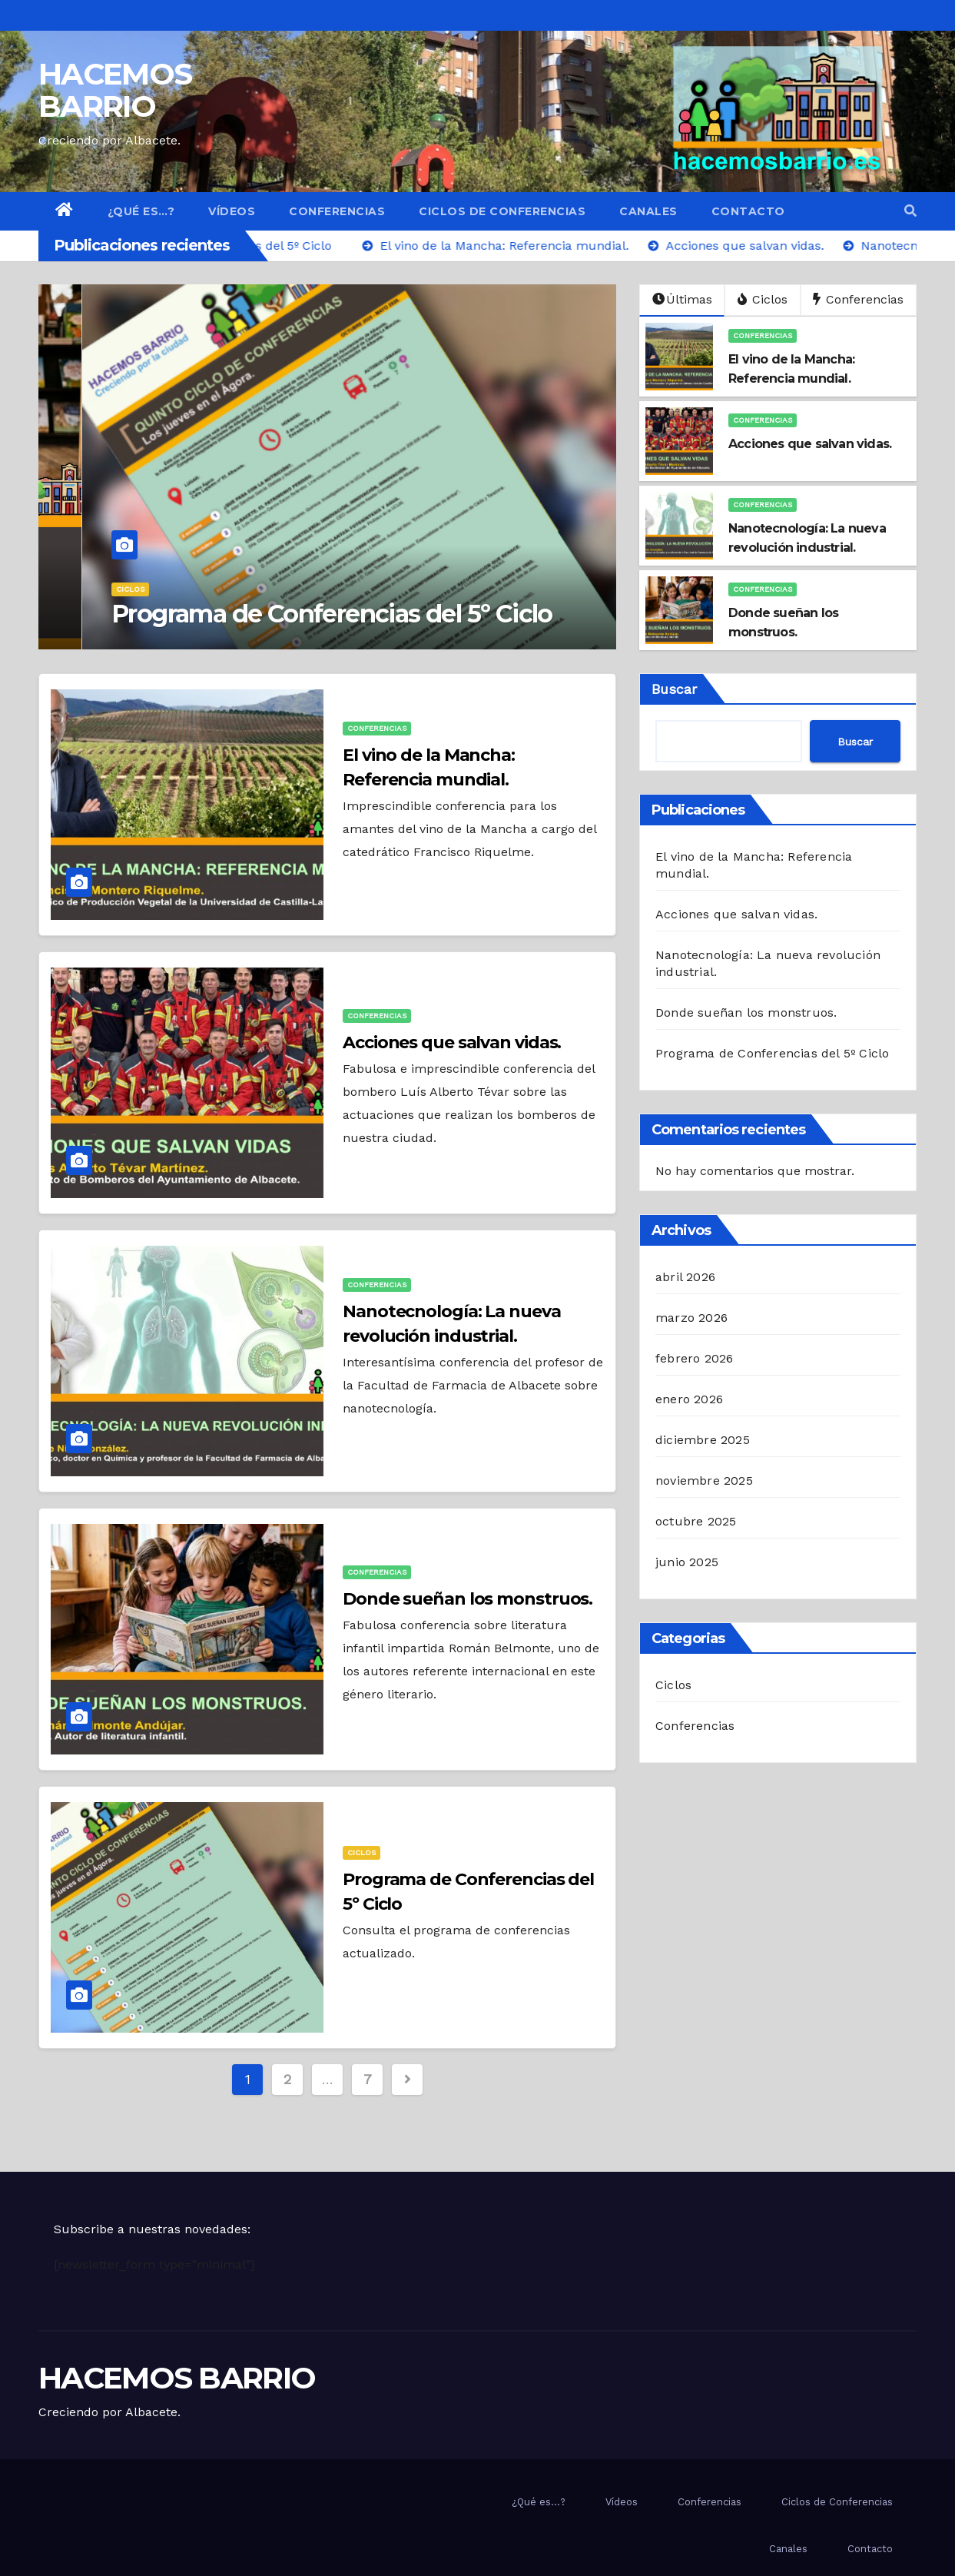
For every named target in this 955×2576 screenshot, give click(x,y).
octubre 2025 (695, 1521)
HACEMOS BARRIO (114, 89)
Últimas (682, 299)
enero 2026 (689, 1399)
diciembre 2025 (702, 1439)
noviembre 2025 (704, 1480)
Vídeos (231, 211)
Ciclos (86, 589)
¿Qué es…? (141, 211)
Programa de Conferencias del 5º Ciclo (288, 614)
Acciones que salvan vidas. (452, 1042)
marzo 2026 (691, 1317)
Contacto (748, 211)
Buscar (674, 689)
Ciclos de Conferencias (502, 211)
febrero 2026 (694, 1358)
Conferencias (337, 211)
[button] (910, 211)
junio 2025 (686, 1562)
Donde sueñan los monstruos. (467, 1598)
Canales (648, 211)
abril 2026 (685, 1277)
